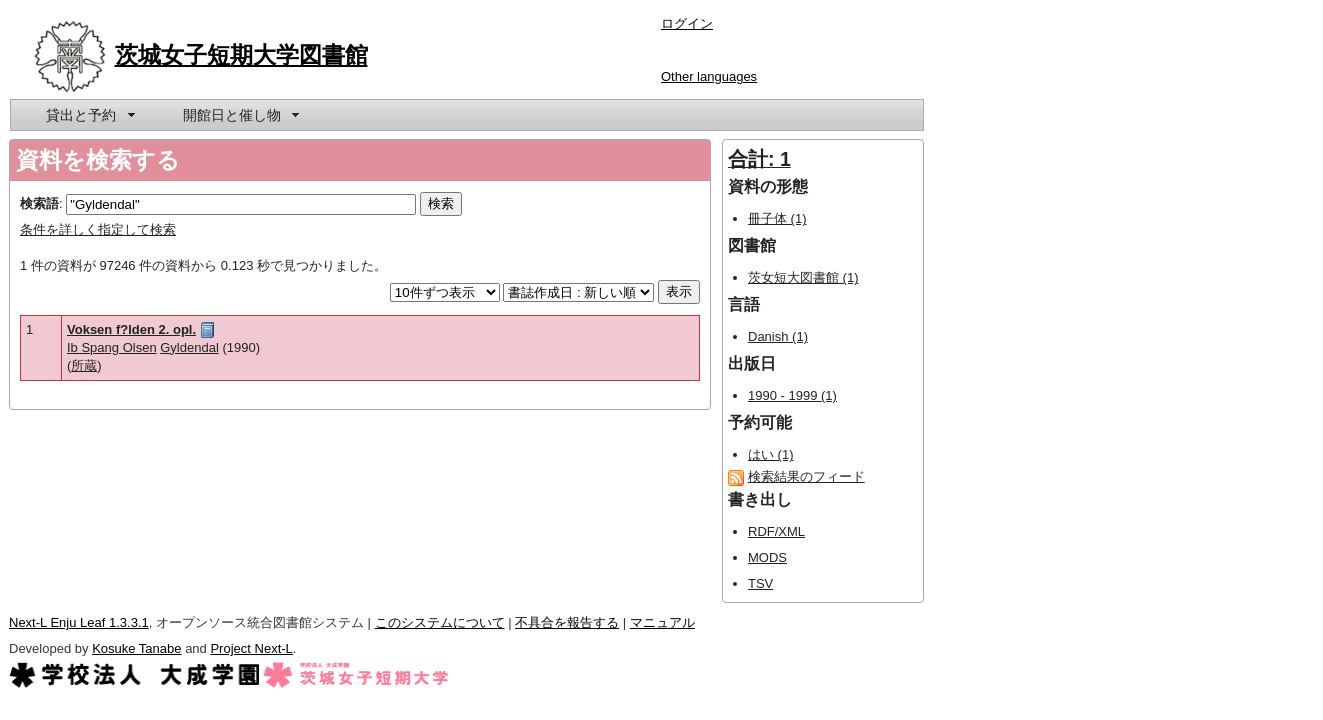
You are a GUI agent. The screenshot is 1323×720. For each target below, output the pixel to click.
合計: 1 (759, 159)
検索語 (39, 203)
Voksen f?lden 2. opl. (131, 329)
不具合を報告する (567, 622)
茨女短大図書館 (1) (803, 277)
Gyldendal (189, 347)
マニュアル (662, 622)
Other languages (709, 76)
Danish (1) (778, 336)
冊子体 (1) (777, 218)
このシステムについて (440, 622)
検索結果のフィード (806, 476)
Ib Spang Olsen (112, 347)
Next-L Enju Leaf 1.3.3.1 (79, 622)
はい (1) (771, 454)
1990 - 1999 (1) (792, 395)
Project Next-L (251, 648)
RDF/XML (776, 531)
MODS (767, 557)
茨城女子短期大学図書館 (241, 55)
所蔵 (84, 365)
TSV (760, 583)
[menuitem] (89, 115)
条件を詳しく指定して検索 (98, 229)
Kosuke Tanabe (136, 648)
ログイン (687, 23)
